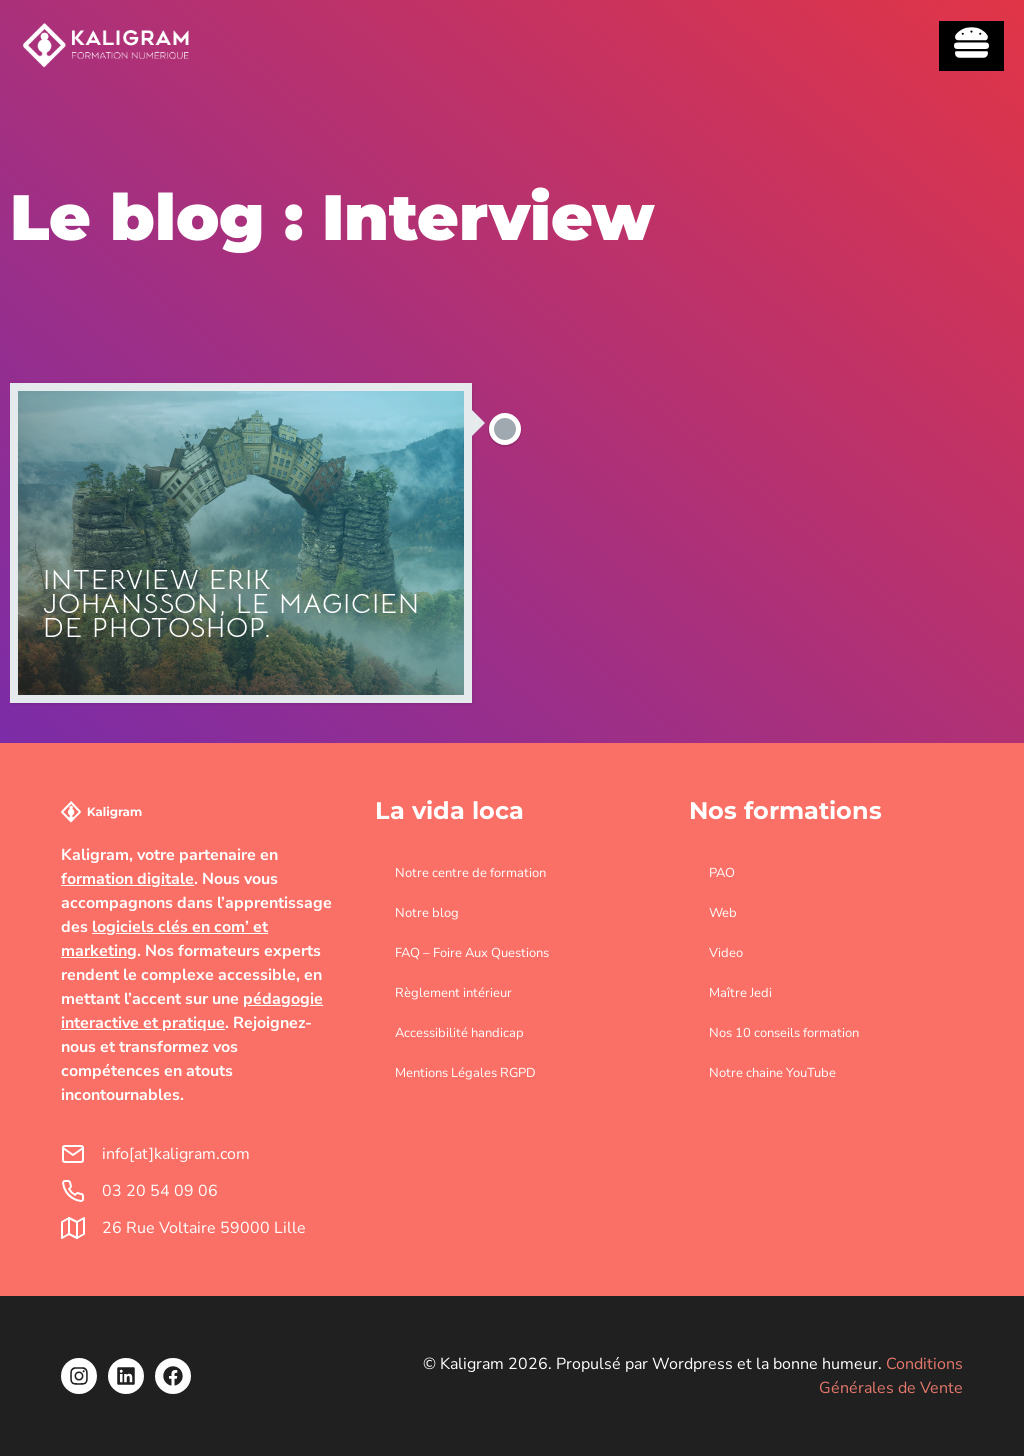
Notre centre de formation (470, 873)
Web (723, 913)
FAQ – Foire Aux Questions (472, 953)
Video (726, 953)
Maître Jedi (740, 993)
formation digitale (127, 879)
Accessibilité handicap (459, 1033)
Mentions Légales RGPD (465, 1073)
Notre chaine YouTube (772, 1073)
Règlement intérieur (453, 993)
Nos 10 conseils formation (784, 1033)
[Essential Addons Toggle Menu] (971, 46)
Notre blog (427, 913)
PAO (722, 873)
